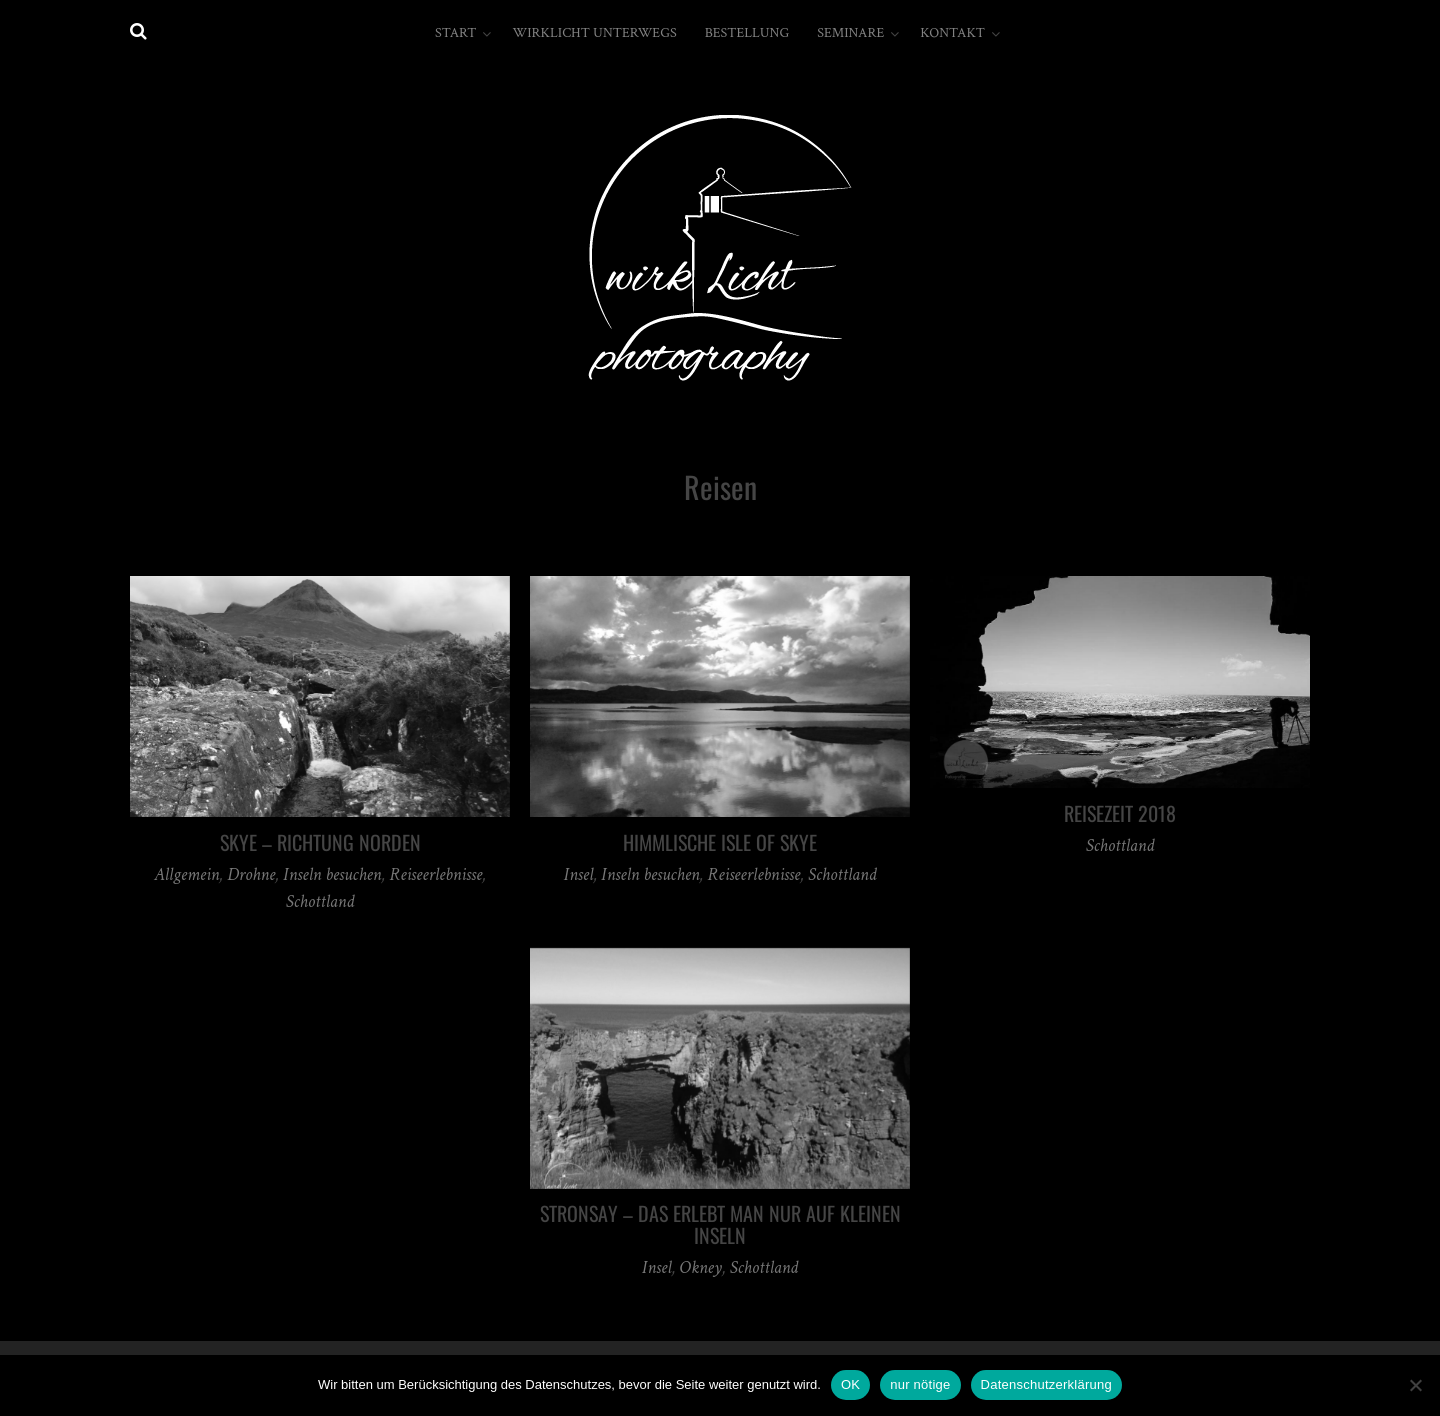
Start (455, 33)
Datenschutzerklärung (1046, 1384)
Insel (579, 874)
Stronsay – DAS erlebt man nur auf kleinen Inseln (720, 1224)
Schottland (320, 901)
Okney (700, 1267)
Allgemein (186, 874)
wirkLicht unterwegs (594, 33)
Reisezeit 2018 (1120, 813)
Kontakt (952, 33)
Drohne (251, 874)
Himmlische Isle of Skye (720, 842)
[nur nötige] (1415, 1385)
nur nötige (920, 1384)
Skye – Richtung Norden (320, 842)
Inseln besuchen (332, 874)
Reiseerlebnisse (435, 874)
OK (850, 1384)
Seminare (850, 33)
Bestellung (747, 33)
